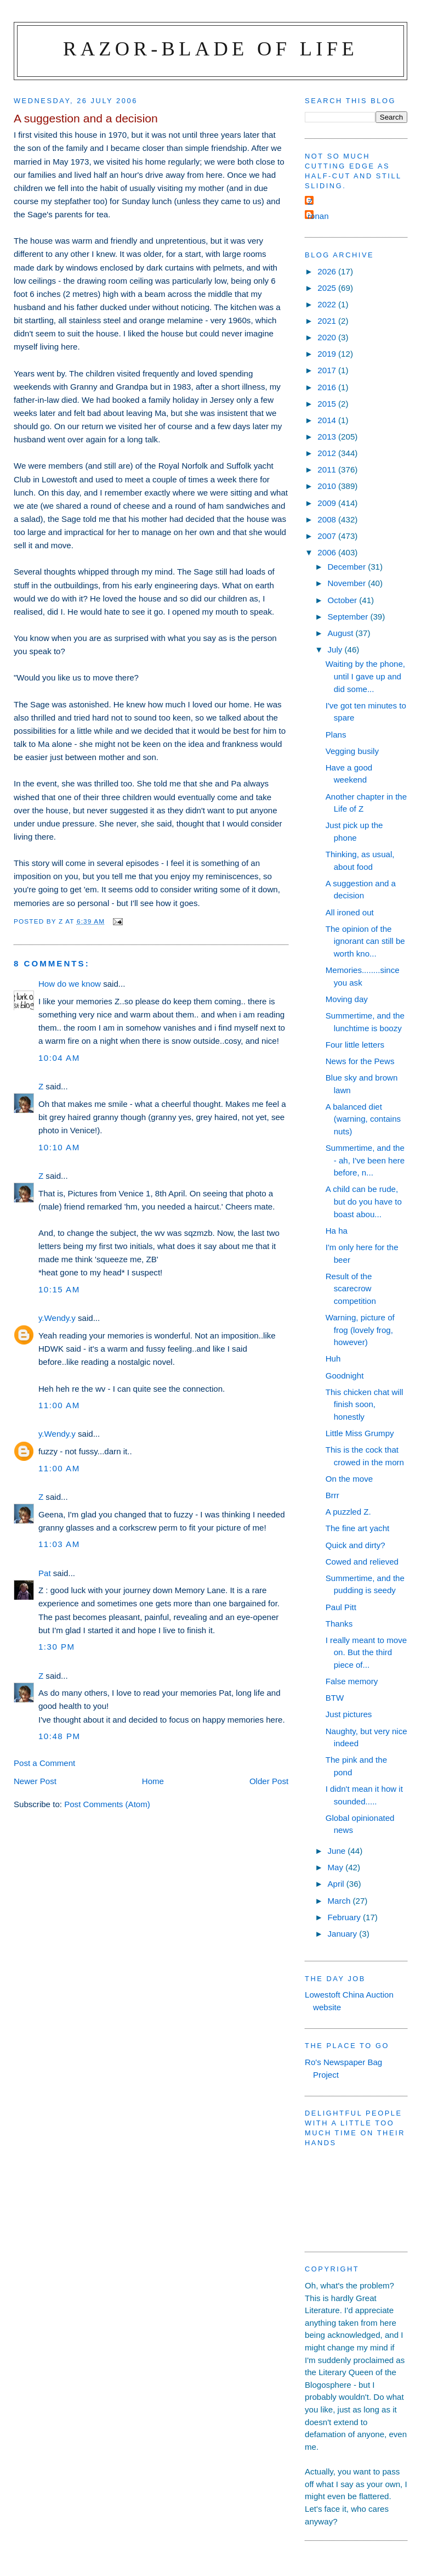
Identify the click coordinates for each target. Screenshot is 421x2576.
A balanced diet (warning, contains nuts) (363, 1119)
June (337, 1850)
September (348, 616)
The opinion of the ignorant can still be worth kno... (365, 941)
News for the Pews (360, 1061)
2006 (327, 552)
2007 (327, 536)
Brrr (332, 1495)
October (343, 600)
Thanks (339, 1623)
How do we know (69, 983)
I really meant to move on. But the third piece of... (366, 1652)
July (335, 649)
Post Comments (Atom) (107, 1804)
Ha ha (337, 1230)
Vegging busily (352, 751)
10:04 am (59, 1057)
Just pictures (349, 1714)
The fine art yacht (358, 1528)
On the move (349, 1478)
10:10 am (59, 1147)
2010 (327, 486)
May (336, 1867)
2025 (327, 288)
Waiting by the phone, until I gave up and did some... (365, 676)
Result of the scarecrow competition (351, 1289)
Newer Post (35, 1781)
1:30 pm (56, 1646)
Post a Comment (44, 1763)
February (345, 1917)
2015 (327, 403)
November (347, 583)
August (341, 633)
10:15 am (59, 1289)
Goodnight (345, 1375)
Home (153, 1781)
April (336, 1883)
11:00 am (59, 1405)
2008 (327, 519)
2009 (327, 503)
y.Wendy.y (57, 1318)
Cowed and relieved (362, 1561)
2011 (327, 469)
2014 (327, 420)
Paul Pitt (341, 1607)
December (347, 566)
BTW (335, 1697)
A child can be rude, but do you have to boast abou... (364, 1201)
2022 (327, 304)
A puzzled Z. (348, 1511)
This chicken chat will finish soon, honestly (364, 1404)
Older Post (268, 1781)
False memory (352, 1681)
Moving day (347, 999)
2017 (327, 370)
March (339, 1900)
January (343, 1933)
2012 (327, 453)
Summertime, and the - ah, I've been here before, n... (365, 1160)
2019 (327, 353)
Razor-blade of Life (210, 48)
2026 (327, 271)
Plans (336, 734)
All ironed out (350, 912)
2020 (327, 337)
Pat (44, 1573)
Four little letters (355, 1044)
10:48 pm (59, 1736)
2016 (327, 387)
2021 (327, 320)
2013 (327, 436)
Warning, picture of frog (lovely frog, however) (360, 1330)
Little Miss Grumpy (360, 1433)
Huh (333, 1358)
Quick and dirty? (355, 1545)
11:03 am (59, 1544)
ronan (318, 216)
